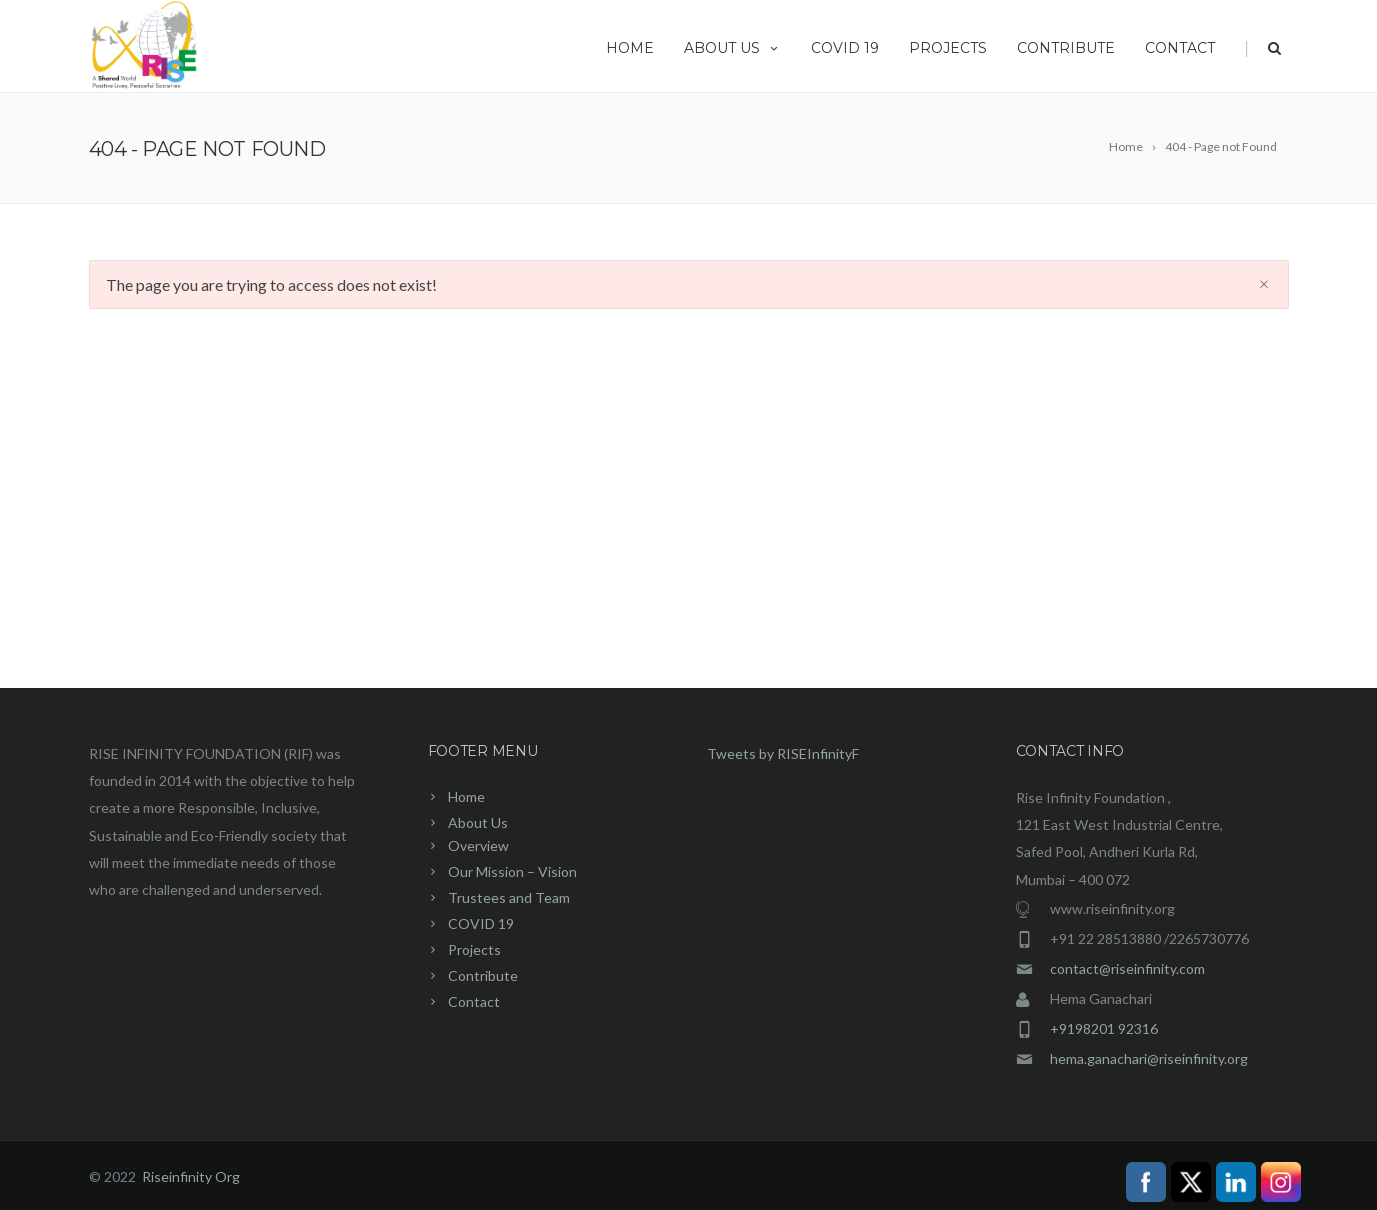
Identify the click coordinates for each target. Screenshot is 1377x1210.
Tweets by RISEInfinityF (783, 753)
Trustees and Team (509, 897)
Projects (948, 48)
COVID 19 (845, 48)
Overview (478, 845)
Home (630, 48)
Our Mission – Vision (512, 871)
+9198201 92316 (1104, 1028)
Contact (1180, 48)
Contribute (1066, 48)
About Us (732, 48)
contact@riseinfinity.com (1127, 968)
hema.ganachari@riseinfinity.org (1149, 1058)
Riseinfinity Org (191, 1176)
